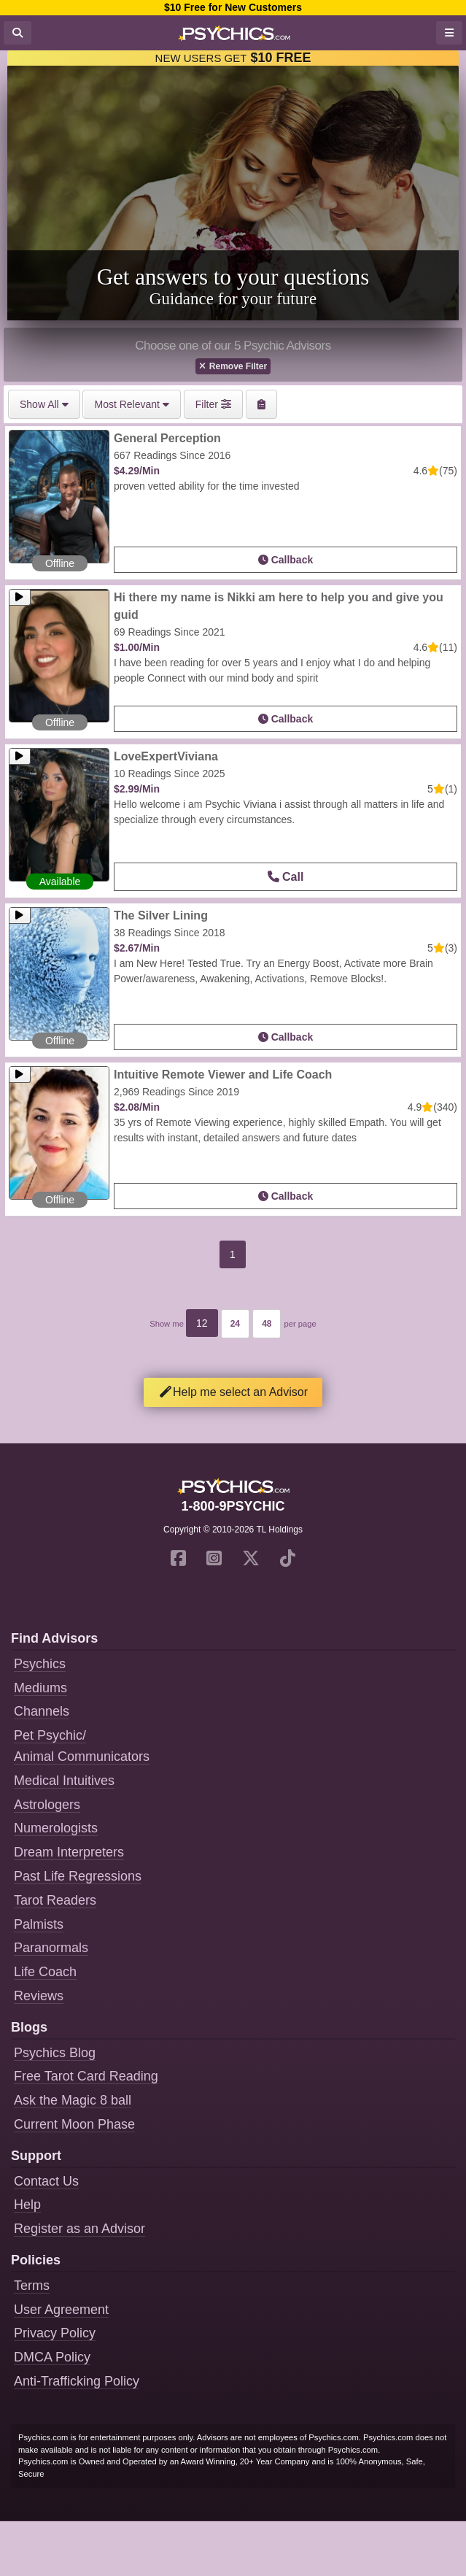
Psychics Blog (55, 2052)
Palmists (38, 1924)
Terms (32, 2285)
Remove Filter (233, 366)
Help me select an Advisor (233, 1392)
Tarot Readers (55, 1900)
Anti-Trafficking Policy (76, 2381)
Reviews (38, 1996)
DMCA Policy (52, 2357)
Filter (213, 404)
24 (235, 1324)
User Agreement (61, 2309)
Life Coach (45, 1971)
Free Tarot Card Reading (86, 2076)
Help (27, 2204)
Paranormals (51, 1947)
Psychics (40, 1664)
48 (266, 1324)
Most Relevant (131, 404)
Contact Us (46, 2181)
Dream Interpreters (69, 1852)
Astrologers (47, 1804)
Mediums (40, 1688)
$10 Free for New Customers (233, 7)
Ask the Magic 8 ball (72, 2100)
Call (286, 877)
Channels (41, 1711)
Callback (285, 560)
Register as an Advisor (79, 2228)
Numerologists (56, 1828)
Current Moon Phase (74, 2124)
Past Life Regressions (77, 1876)
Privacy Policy (55, 2333)
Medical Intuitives (64, 1780)
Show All (44, 404)
